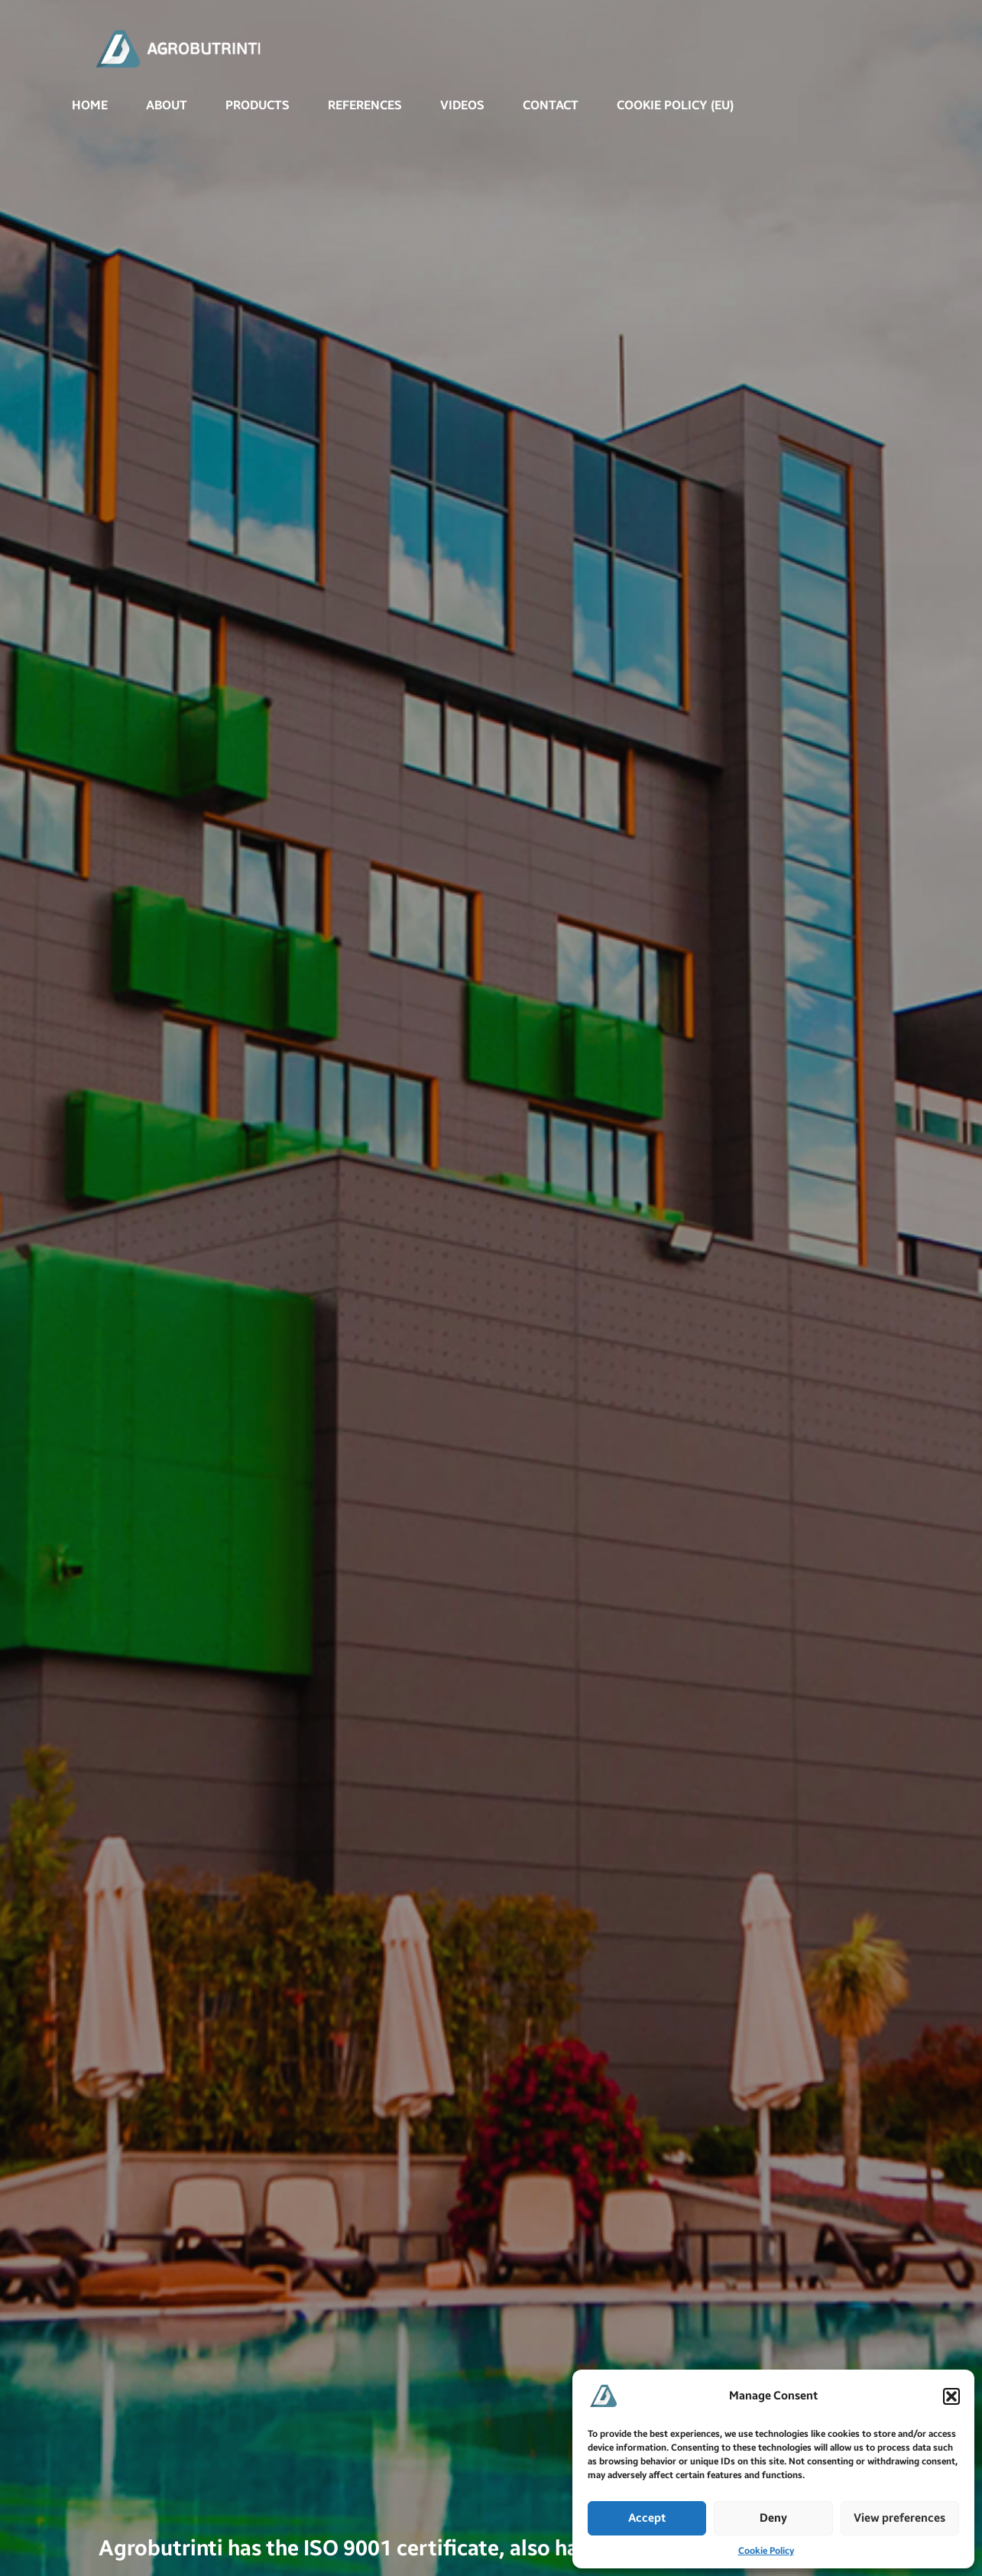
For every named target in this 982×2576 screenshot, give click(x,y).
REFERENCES (365, 105)
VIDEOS (462, 105)
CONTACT (551, 105)
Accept (647, 2518)
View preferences (899, 2518)
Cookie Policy (766, 2550)
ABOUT (166, 105)
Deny (773, 2518)
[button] (951, 2396)
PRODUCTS (257, 105)
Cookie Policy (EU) (675, 105)
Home (90, 105)
